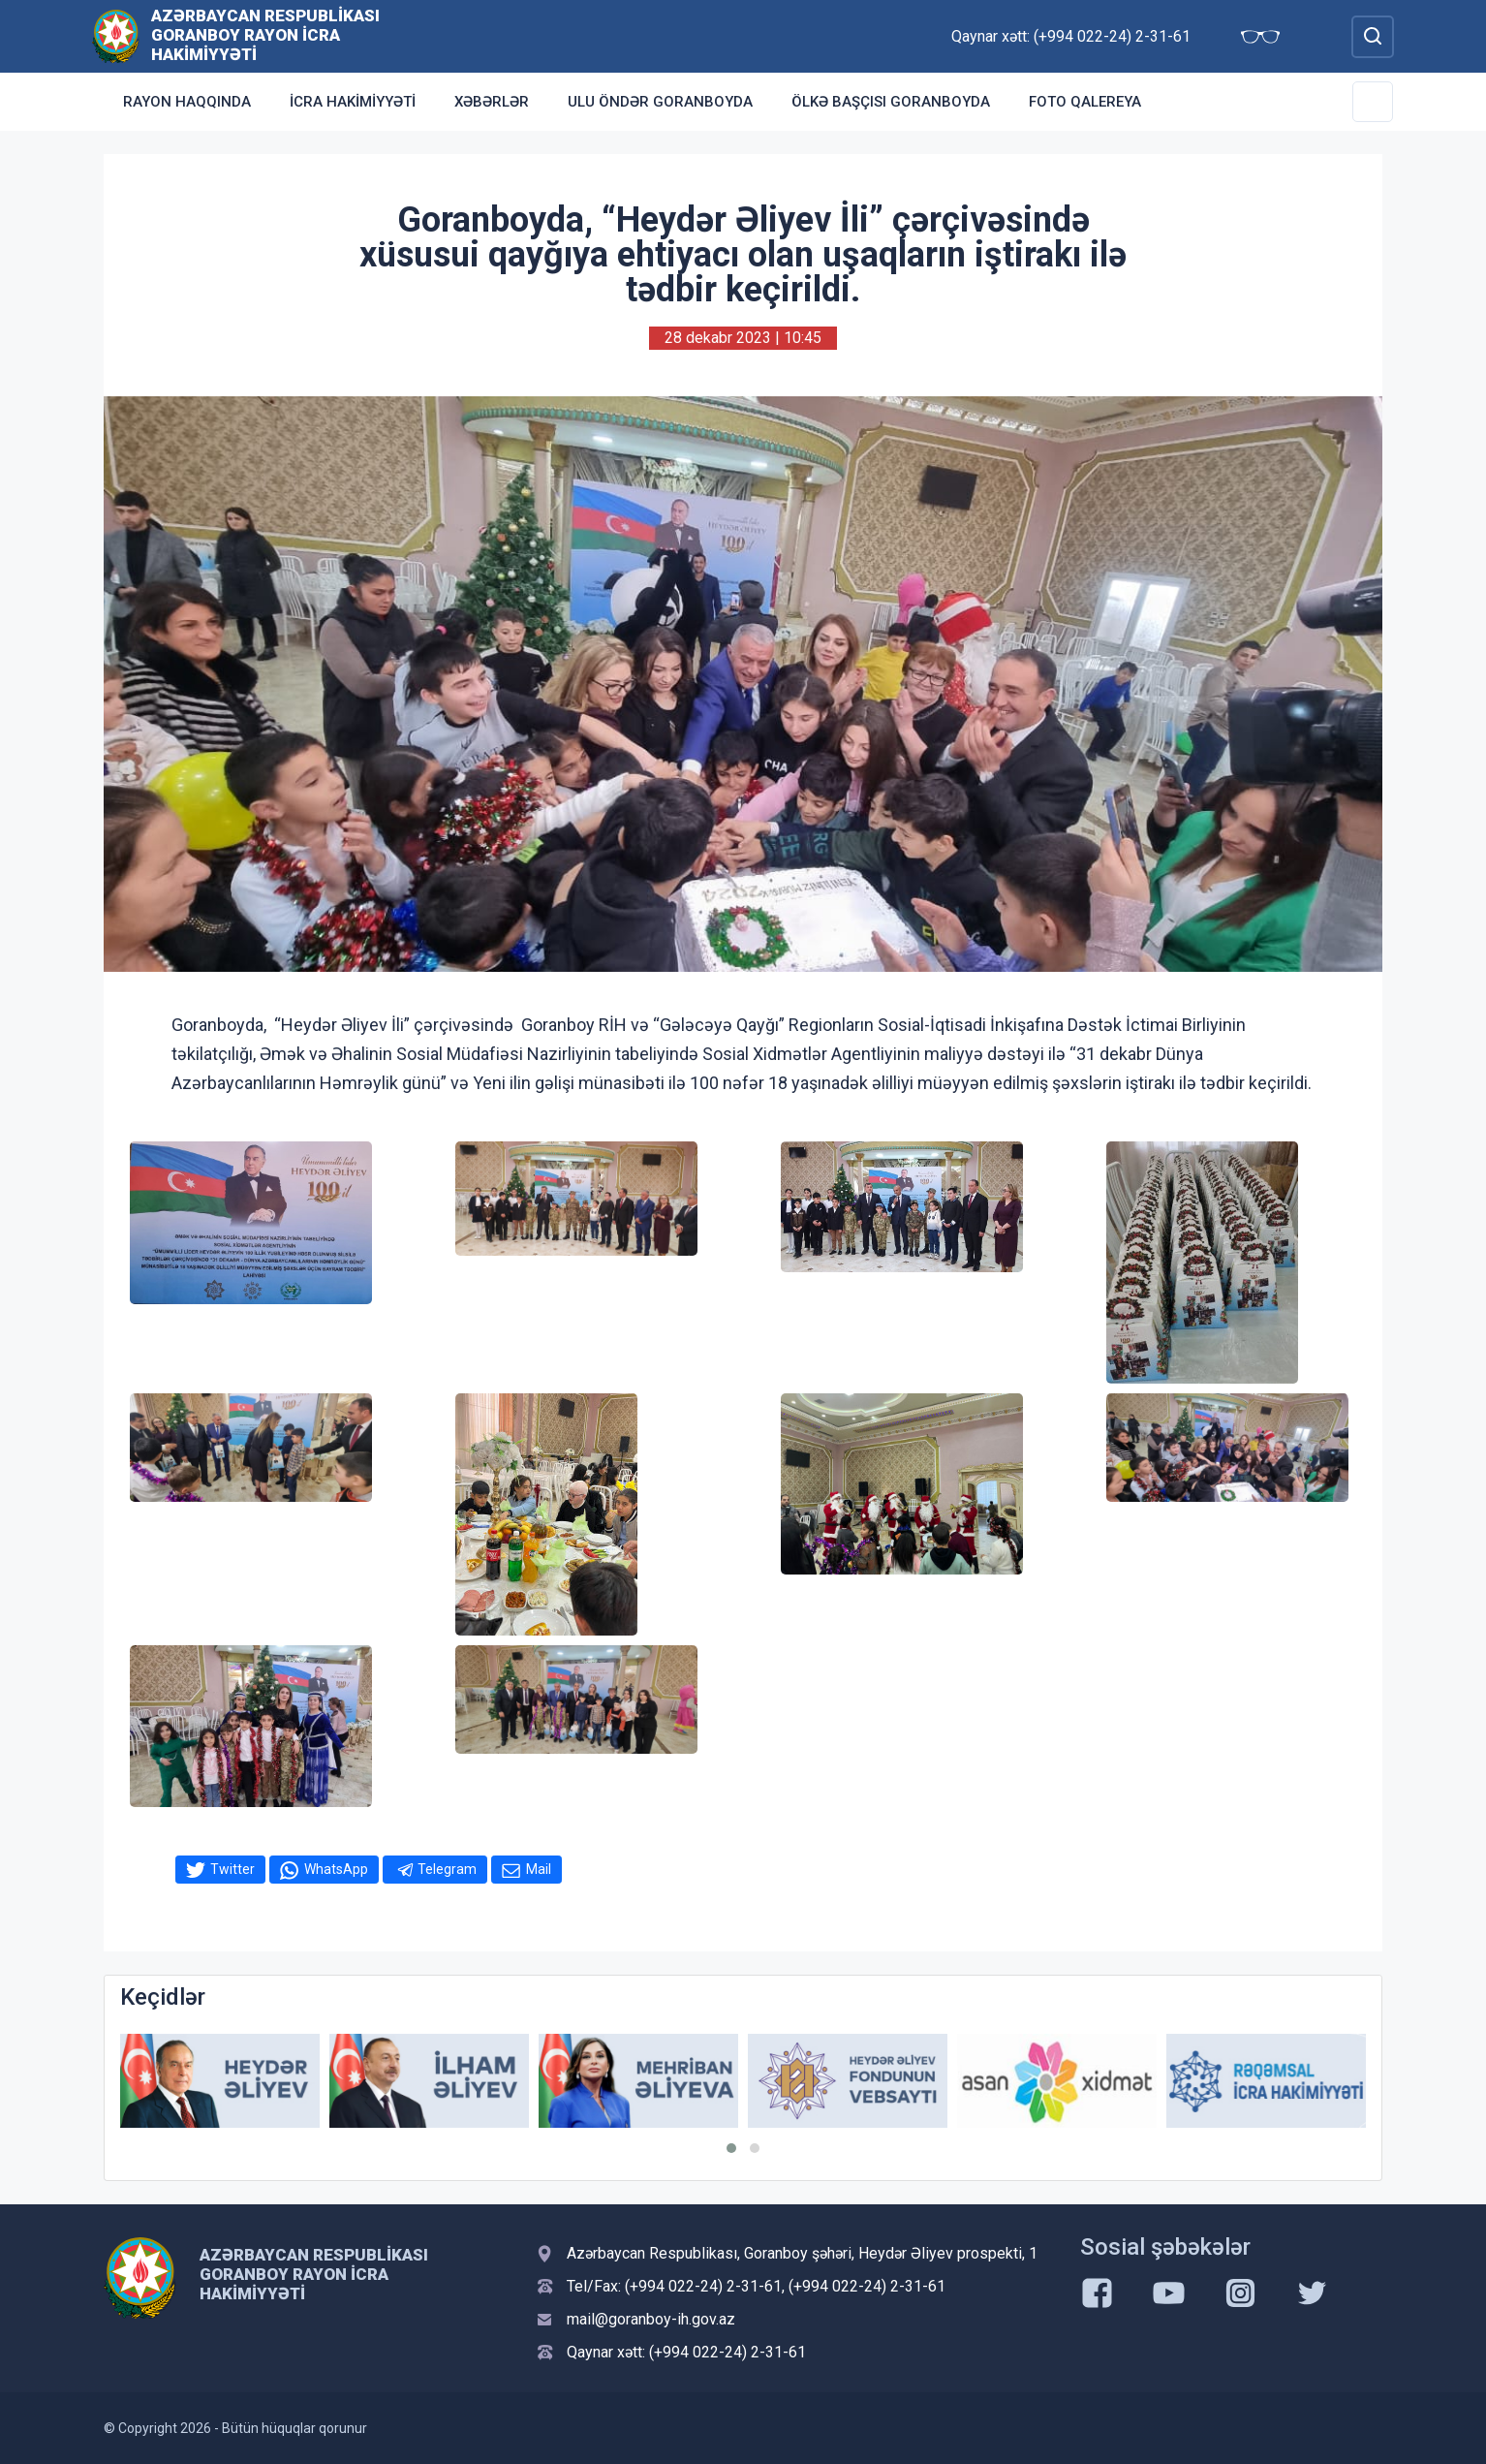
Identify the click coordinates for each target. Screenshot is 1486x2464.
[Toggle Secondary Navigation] (1372, 101)
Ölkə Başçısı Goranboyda (890, 101)
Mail (538, 1869)
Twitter (232, 1869)
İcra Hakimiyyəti (353, 101)
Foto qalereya (1085, 101)
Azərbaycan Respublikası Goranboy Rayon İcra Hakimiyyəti (265, 35)
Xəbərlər (491, 101)
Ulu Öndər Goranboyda (660, 101)
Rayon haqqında (187, 101)
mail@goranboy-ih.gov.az (651, 2319)
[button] (731, 2148)
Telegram (447, 1869)
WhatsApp (336, 1869)
